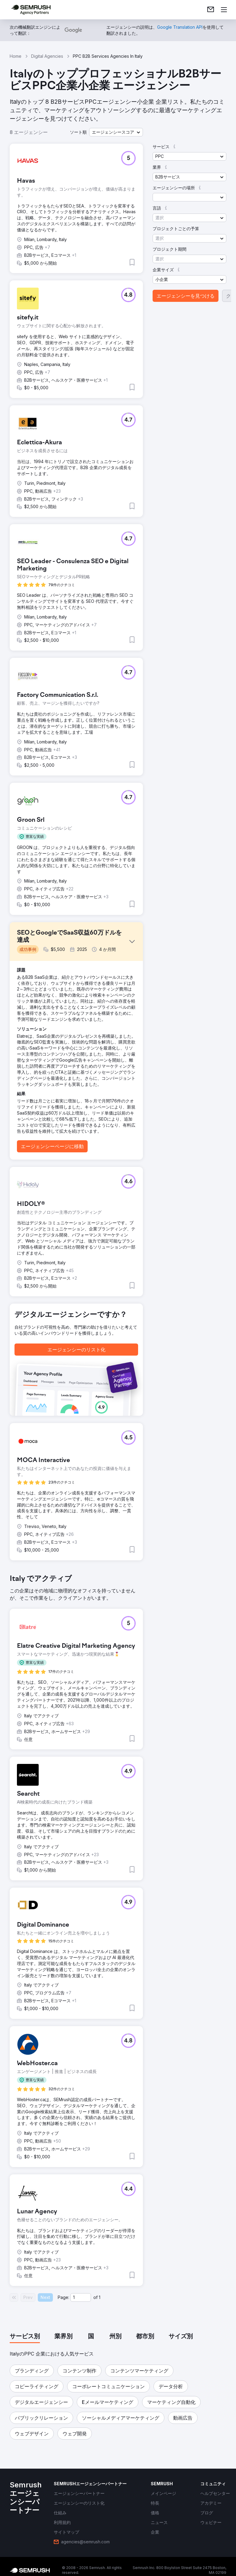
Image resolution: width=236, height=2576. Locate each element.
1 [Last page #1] (99, 2297)
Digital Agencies (47, 56)
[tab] (25, 2337)
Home (15, 56)
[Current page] (81, 2297)
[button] (116, 132)
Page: (63, 2297)
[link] (210, 10)
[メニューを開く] (224, 10)
